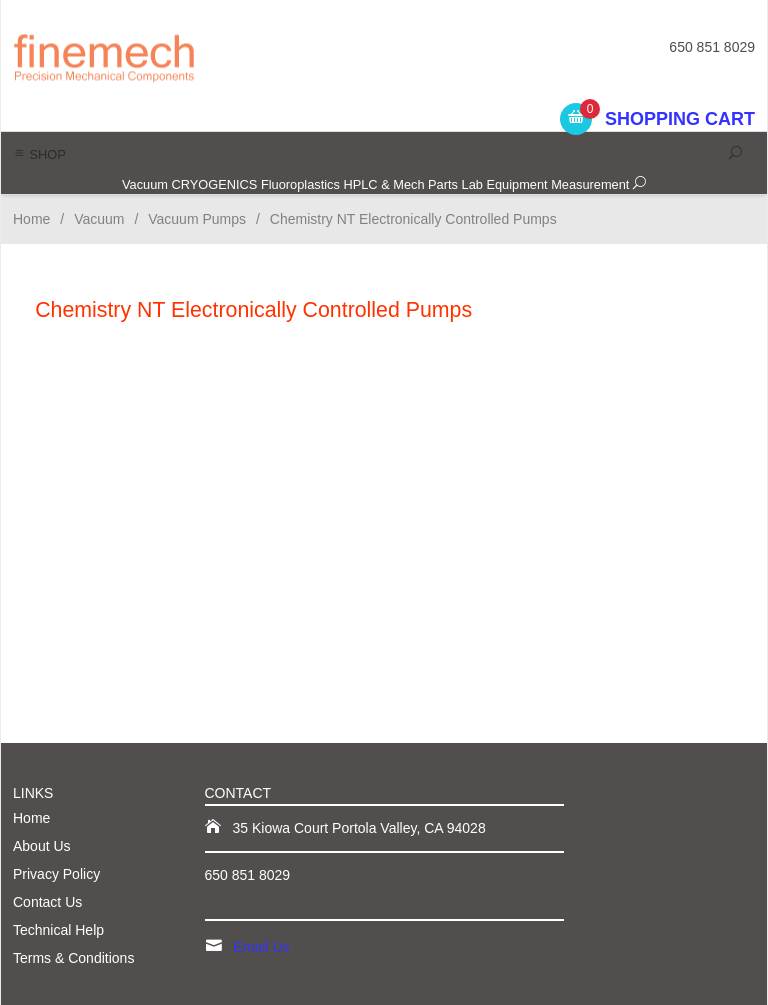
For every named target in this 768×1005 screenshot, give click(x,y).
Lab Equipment (505, 184)
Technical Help (58, 930)
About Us (42, 846)
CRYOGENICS (215, 184)
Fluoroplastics (300, 184)
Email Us (262, 947)
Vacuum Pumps (197, 219)
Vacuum (145, 184)
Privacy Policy (56, 874)
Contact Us (47, 902)
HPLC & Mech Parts (400, 184)
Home (31, 219)
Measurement (590, 184)
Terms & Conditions (73, 958)
